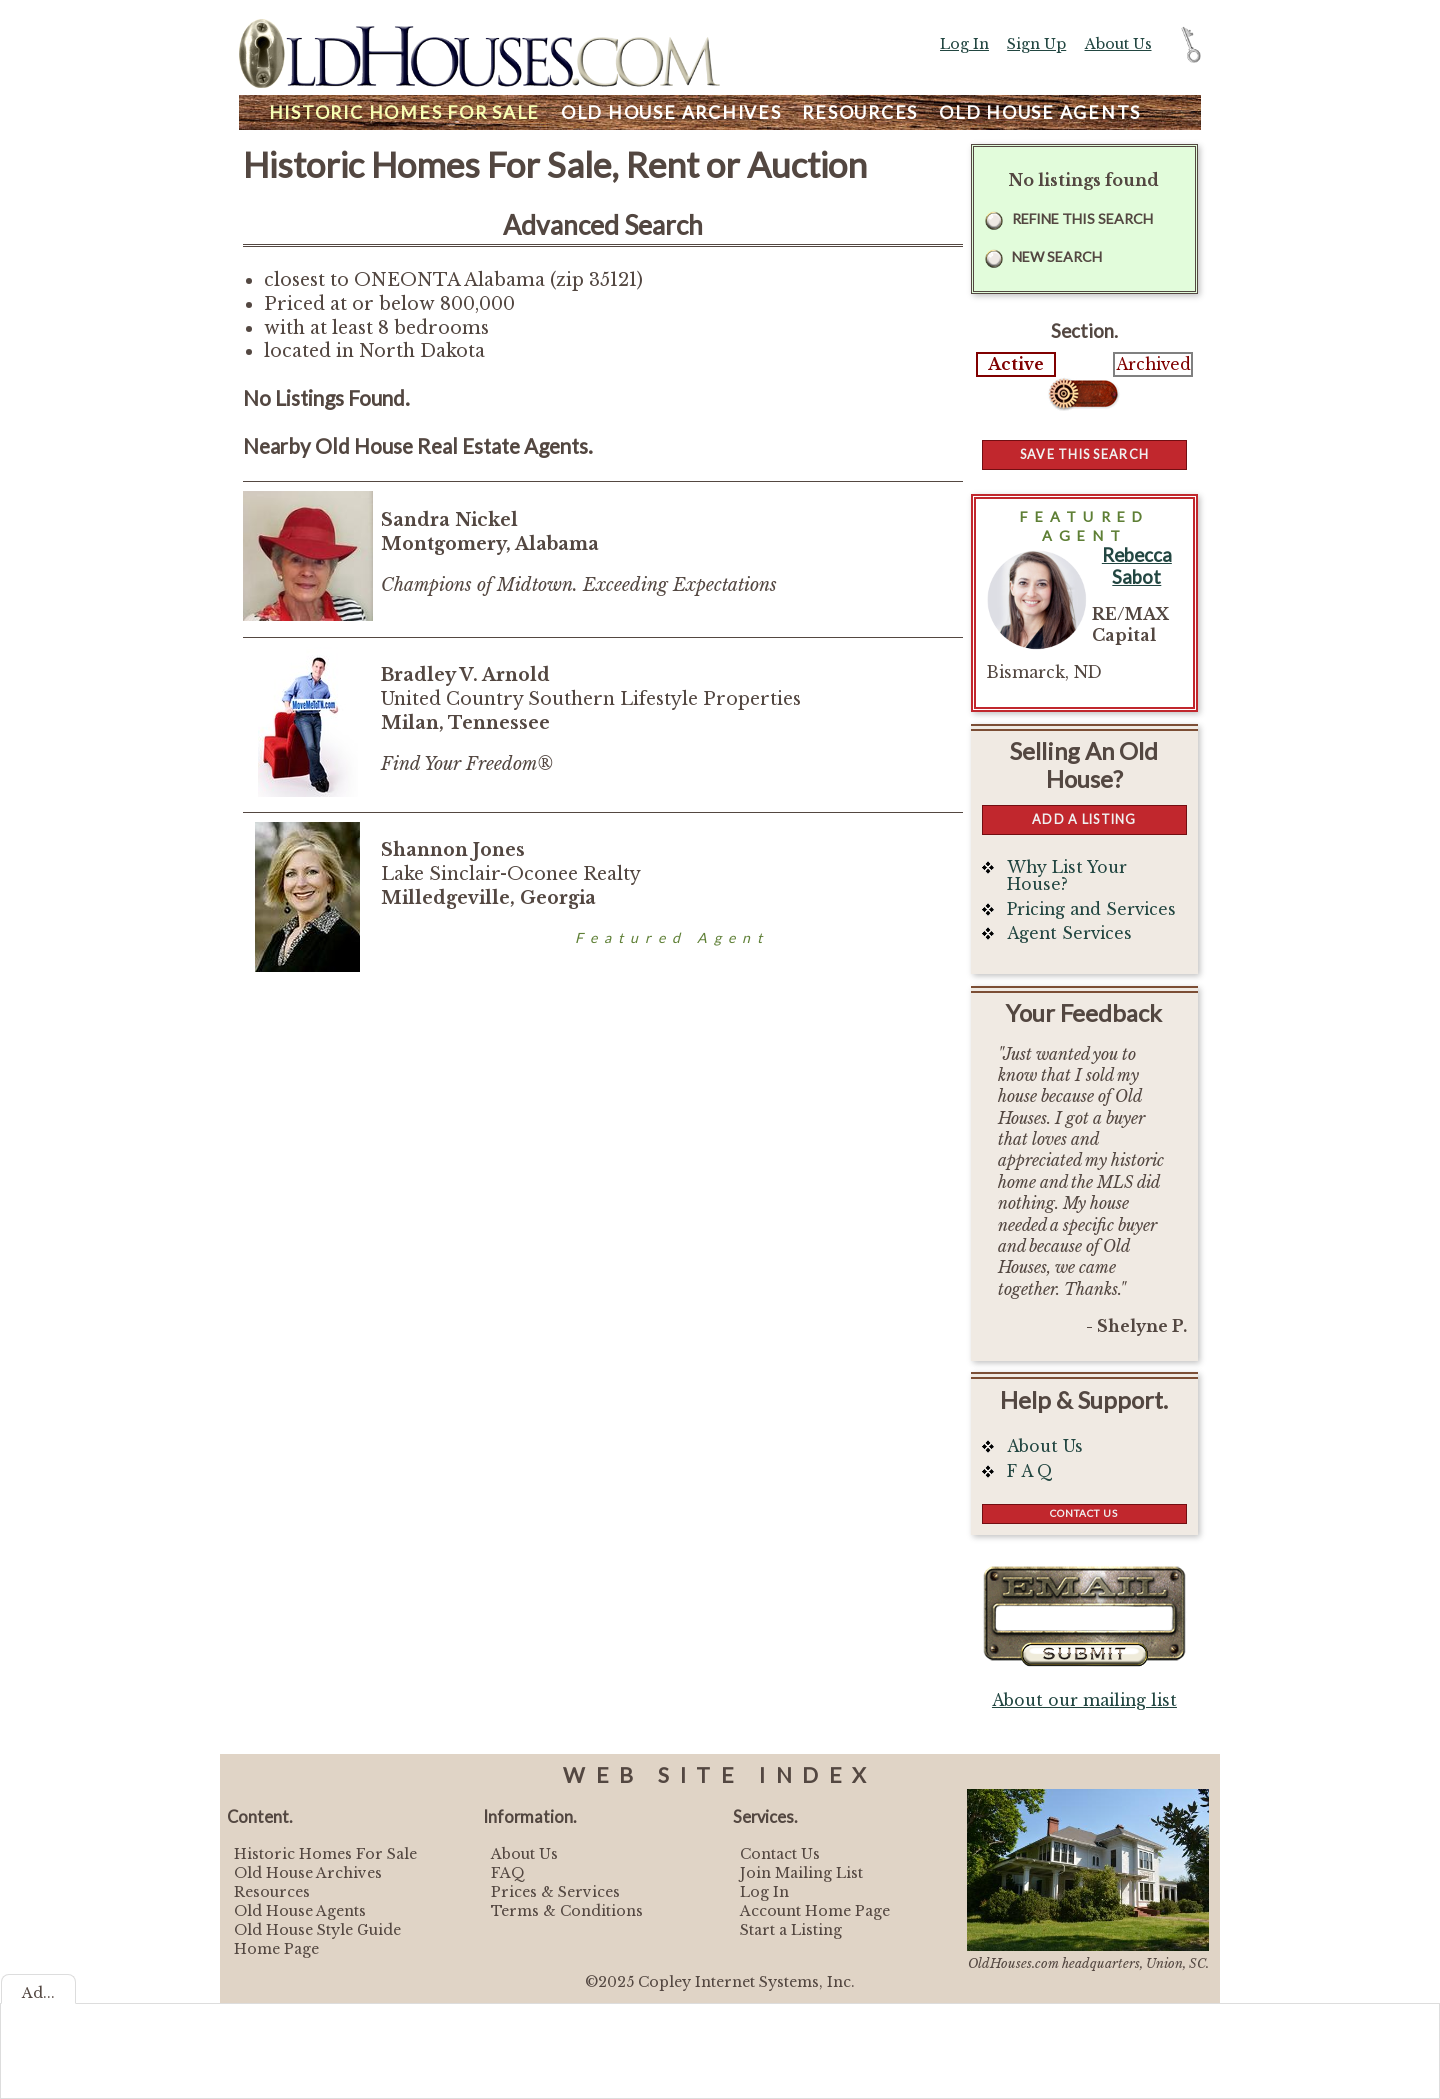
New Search (1057, 256)
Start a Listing (791, 1930)
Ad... (38, 1993)
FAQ (508, 1873)
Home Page (276, 1949)
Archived (1153, 364)
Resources (860, 112)
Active (1016, 364)
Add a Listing (1084, 819)
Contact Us (1084, 1513)
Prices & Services (555, 1892)
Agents (1040, 112)
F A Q (1030, 1471)
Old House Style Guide (317, 1930)
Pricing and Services (1091, 909)
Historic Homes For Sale (325, 1854)
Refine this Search (1082, 218)
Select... (1084, 394)
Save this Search (1084, 454)
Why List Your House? (1067, 876)
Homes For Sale (404, 112)
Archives (671, 112)
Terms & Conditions (567, 1911)
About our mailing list (1084, 1700)
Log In (964, 44)
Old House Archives (308, 1873)
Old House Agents (300, 1911)
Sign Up (1036, 44)
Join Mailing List (801, 1873)
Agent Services (1069, 933)
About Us (1118, 44)
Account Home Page (815, 1911)
